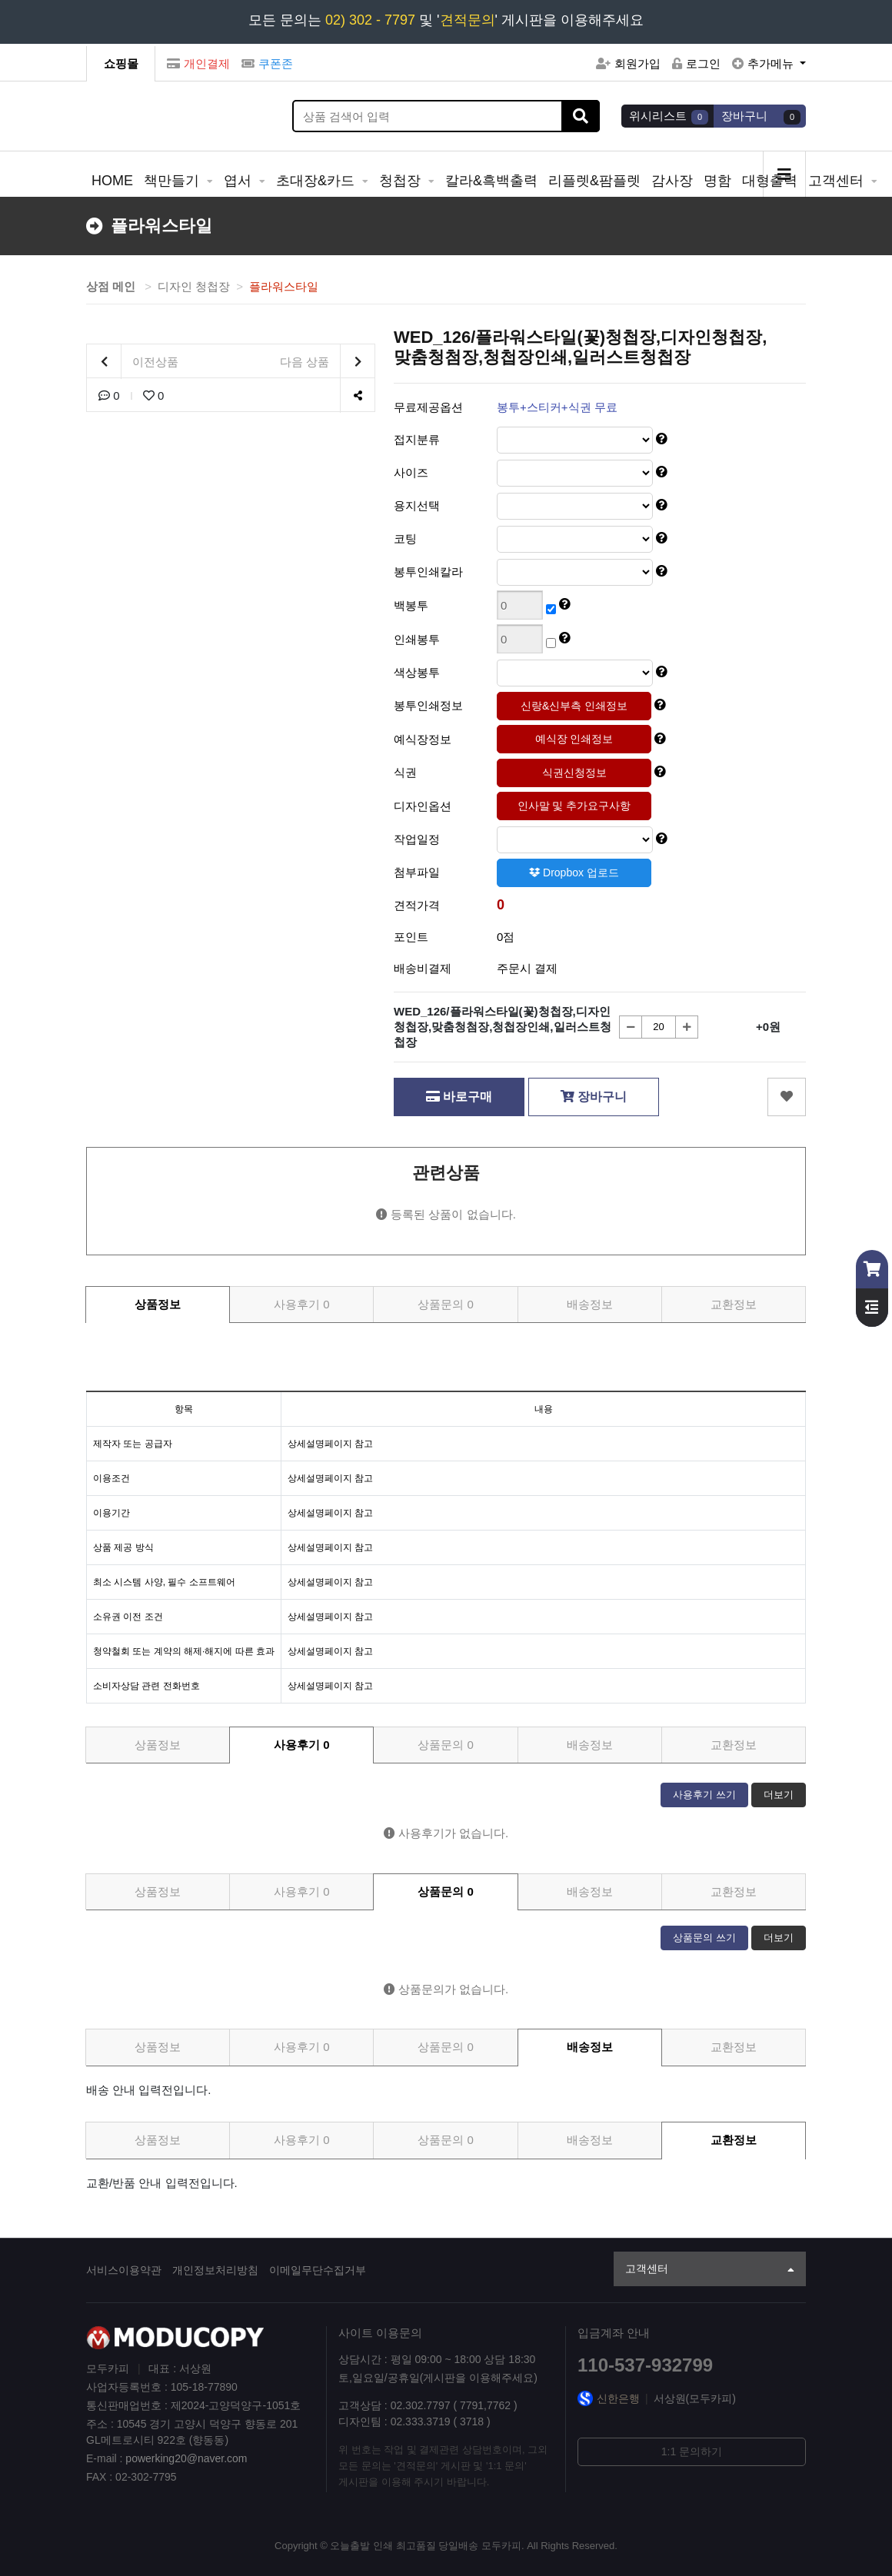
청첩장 (401, 180)
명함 (717, 180)
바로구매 (459, 1096)
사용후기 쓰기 (704, 1794)
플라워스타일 (283, 286)
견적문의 (467, 20)
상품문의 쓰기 (704, 1937)
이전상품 (132, 361)
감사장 (672, 180)
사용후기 (302, 1304)
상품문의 (446, 1304)
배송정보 (590, 1304)
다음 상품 (327, 361)
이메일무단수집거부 (317, 2270)
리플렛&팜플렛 (594, 180)
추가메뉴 (764, 63)
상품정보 (158, 1304)
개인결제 (198, 63)
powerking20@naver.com (186, 2458)
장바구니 (594, 1096)
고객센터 (837, 180)
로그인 (696, 63)
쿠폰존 (267, 63)
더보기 (779, 1794)
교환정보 (734, 1304)
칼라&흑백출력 (491, 180)
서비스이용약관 (123, 2270)
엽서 (239, 180)
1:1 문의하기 (691, 2451)
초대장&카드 (317, 180)
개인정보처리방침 (215, 2270)
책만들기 (173, 180)
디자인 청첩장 (194, 286)
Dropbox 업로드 (574, 872)
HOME (112, 180)
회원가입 (628, 63)
